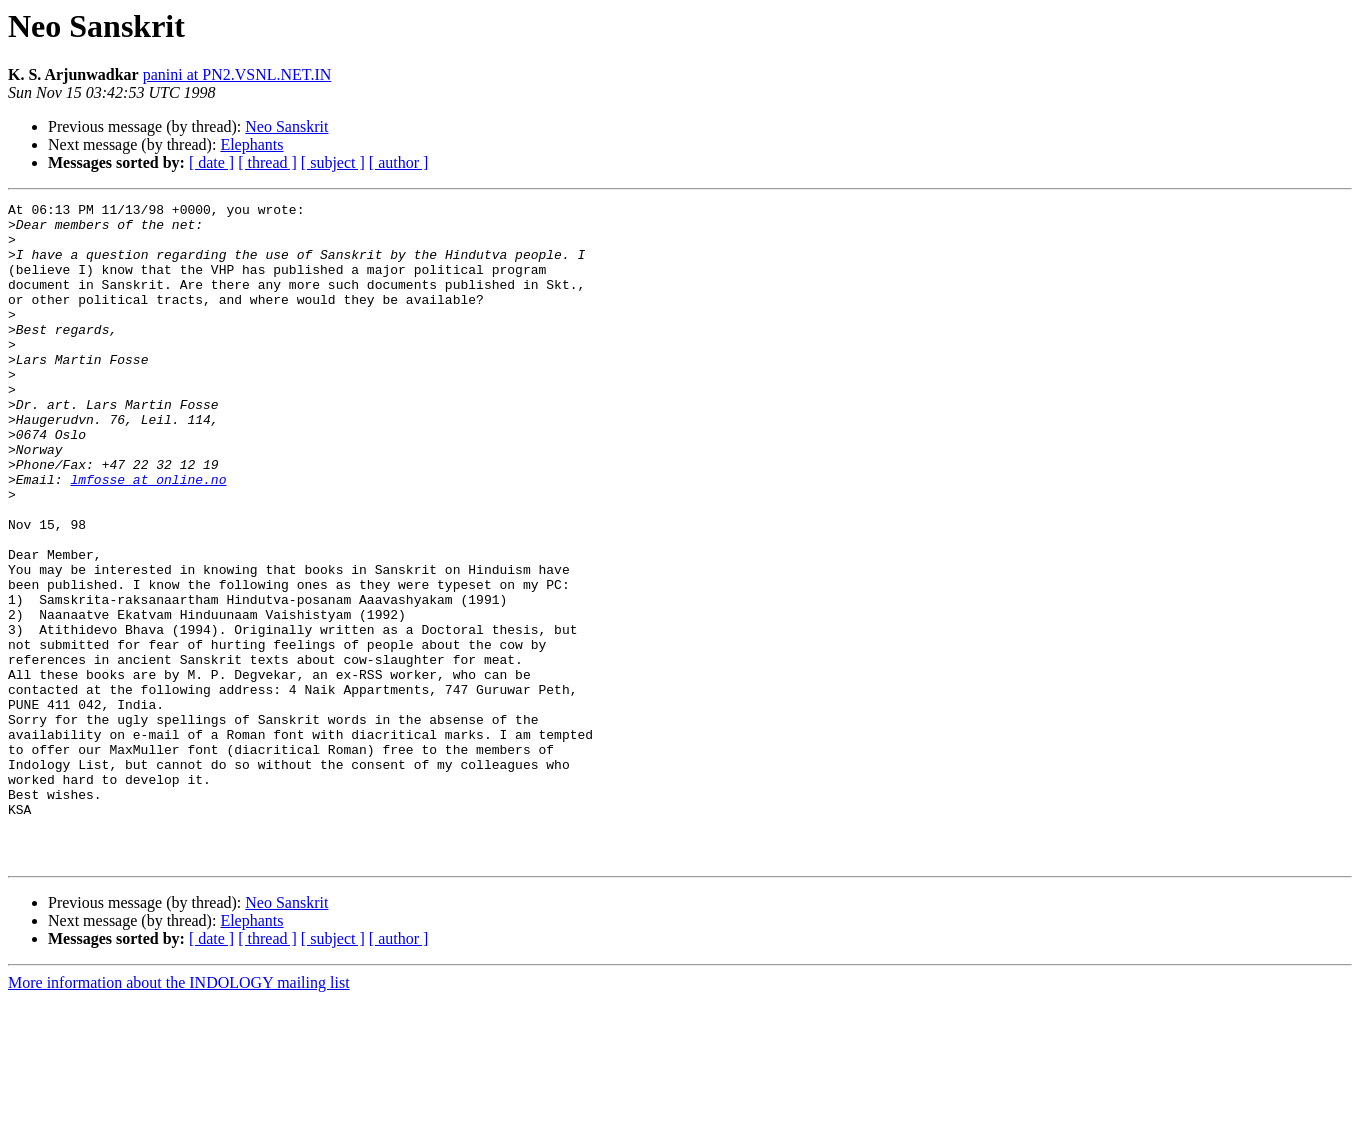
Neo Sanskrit (286, 126)
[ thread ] (267, 162)
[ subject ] (333, 162)
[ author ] (399, 162)
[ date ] (211, 162)
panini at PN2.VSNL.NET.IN (237, 74)
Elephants (251, 144)
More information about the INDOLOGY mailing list (179, 1114)
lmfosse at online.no (148, 536)
